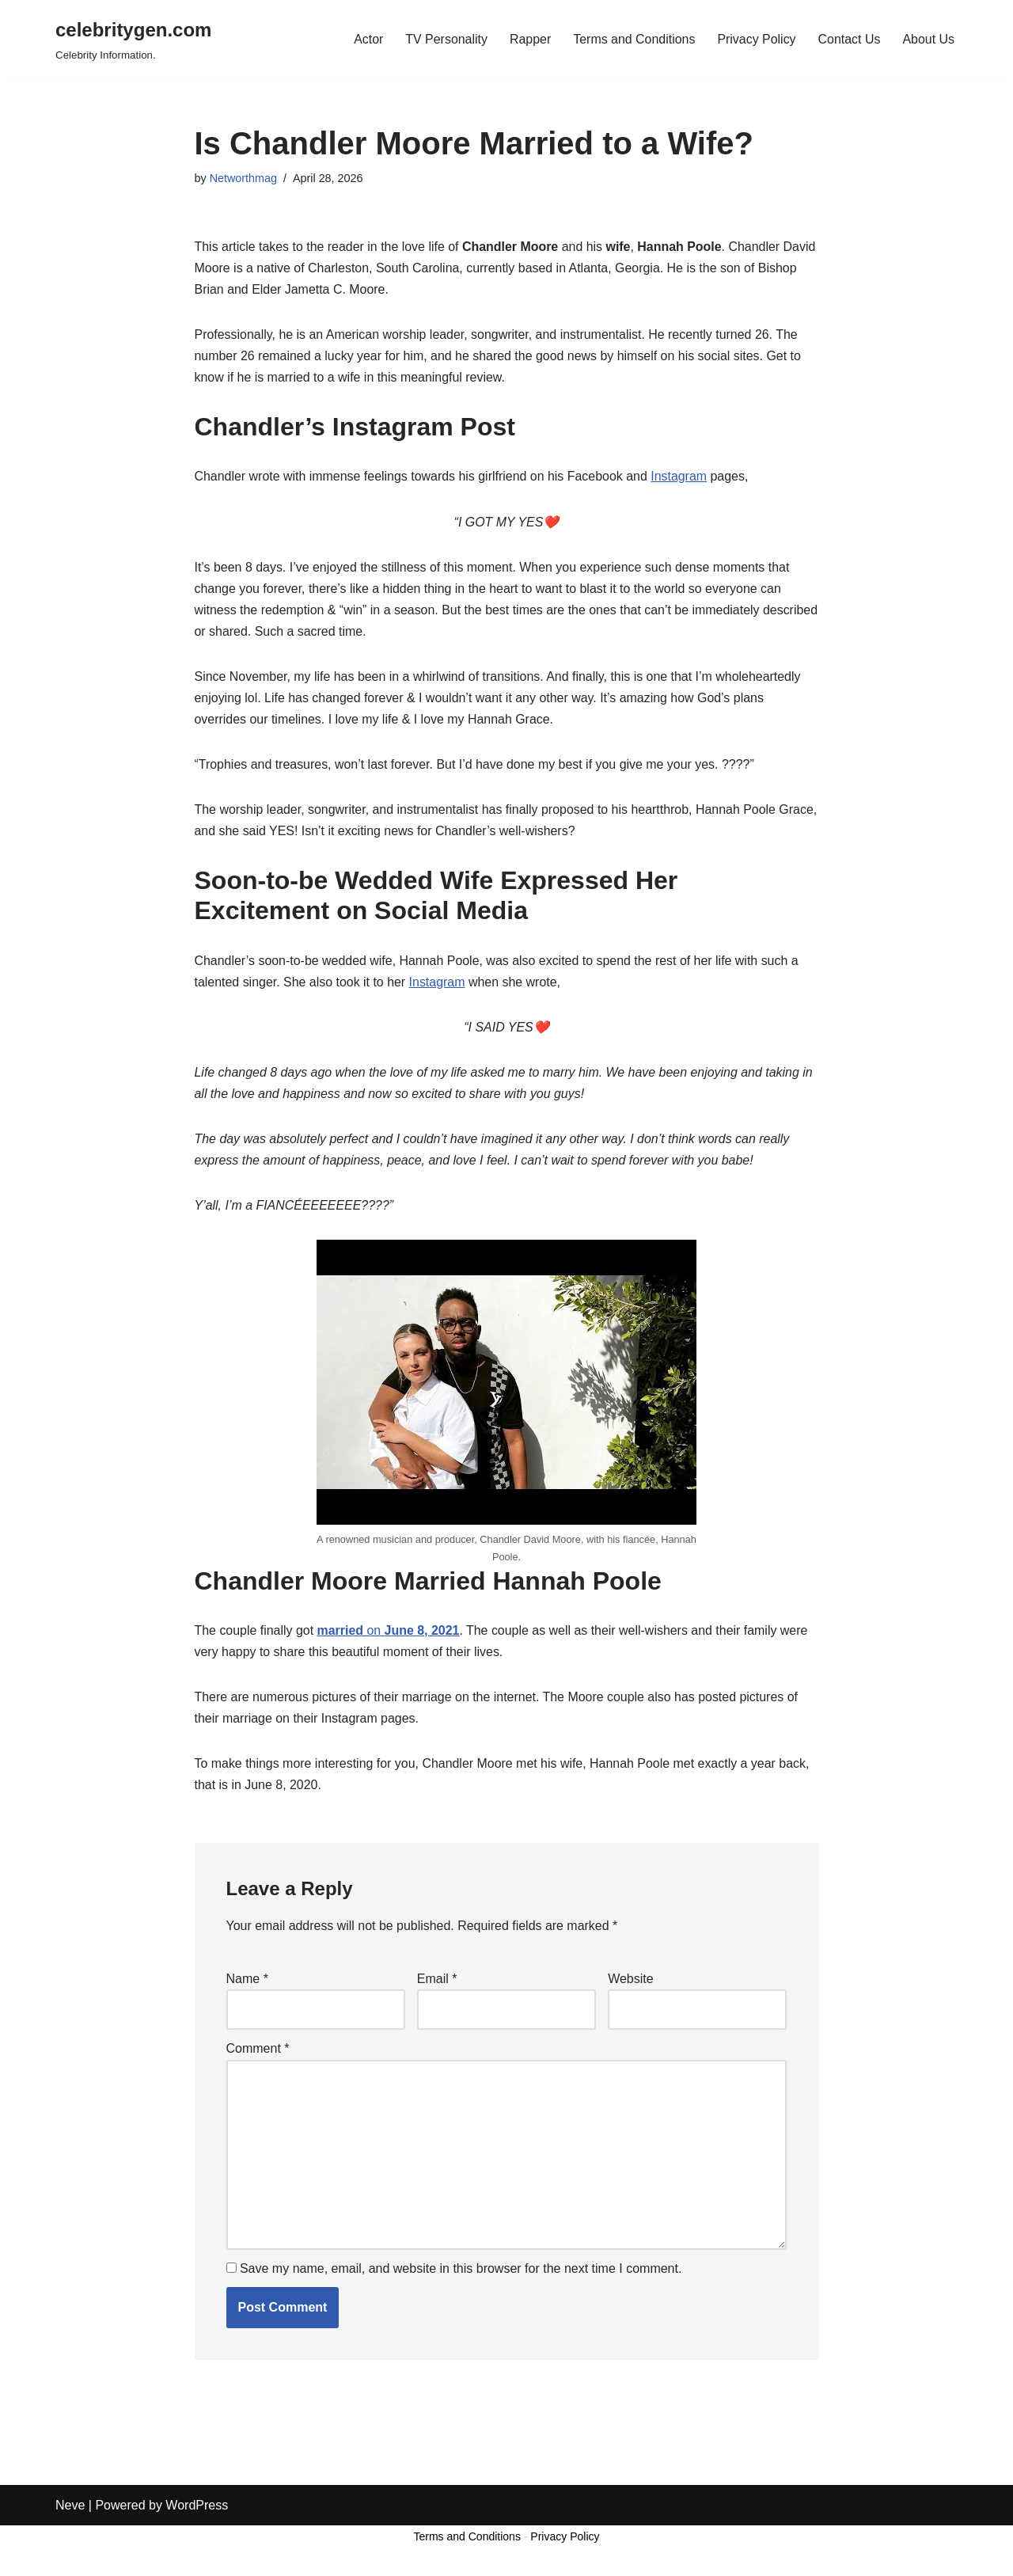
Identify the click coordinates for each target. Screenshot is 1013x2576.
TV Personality (445, 39)
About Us (928, 39)
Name (247, 1982)
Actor (366, 39)
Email (437, 1982)
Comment (258, 2053)
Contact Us (849, 39)
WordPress (196, 2556)
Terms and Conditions (633, 39)
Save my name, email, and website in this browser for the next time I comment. (460, 2273)
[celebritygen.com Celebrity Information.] (133, 39)
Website (631, 1982)
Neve (70, 2556)
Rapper (528, 39)
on (389, 1633)
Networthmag (244, 178)
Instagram (680, 477)
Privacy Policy (755, 39)
